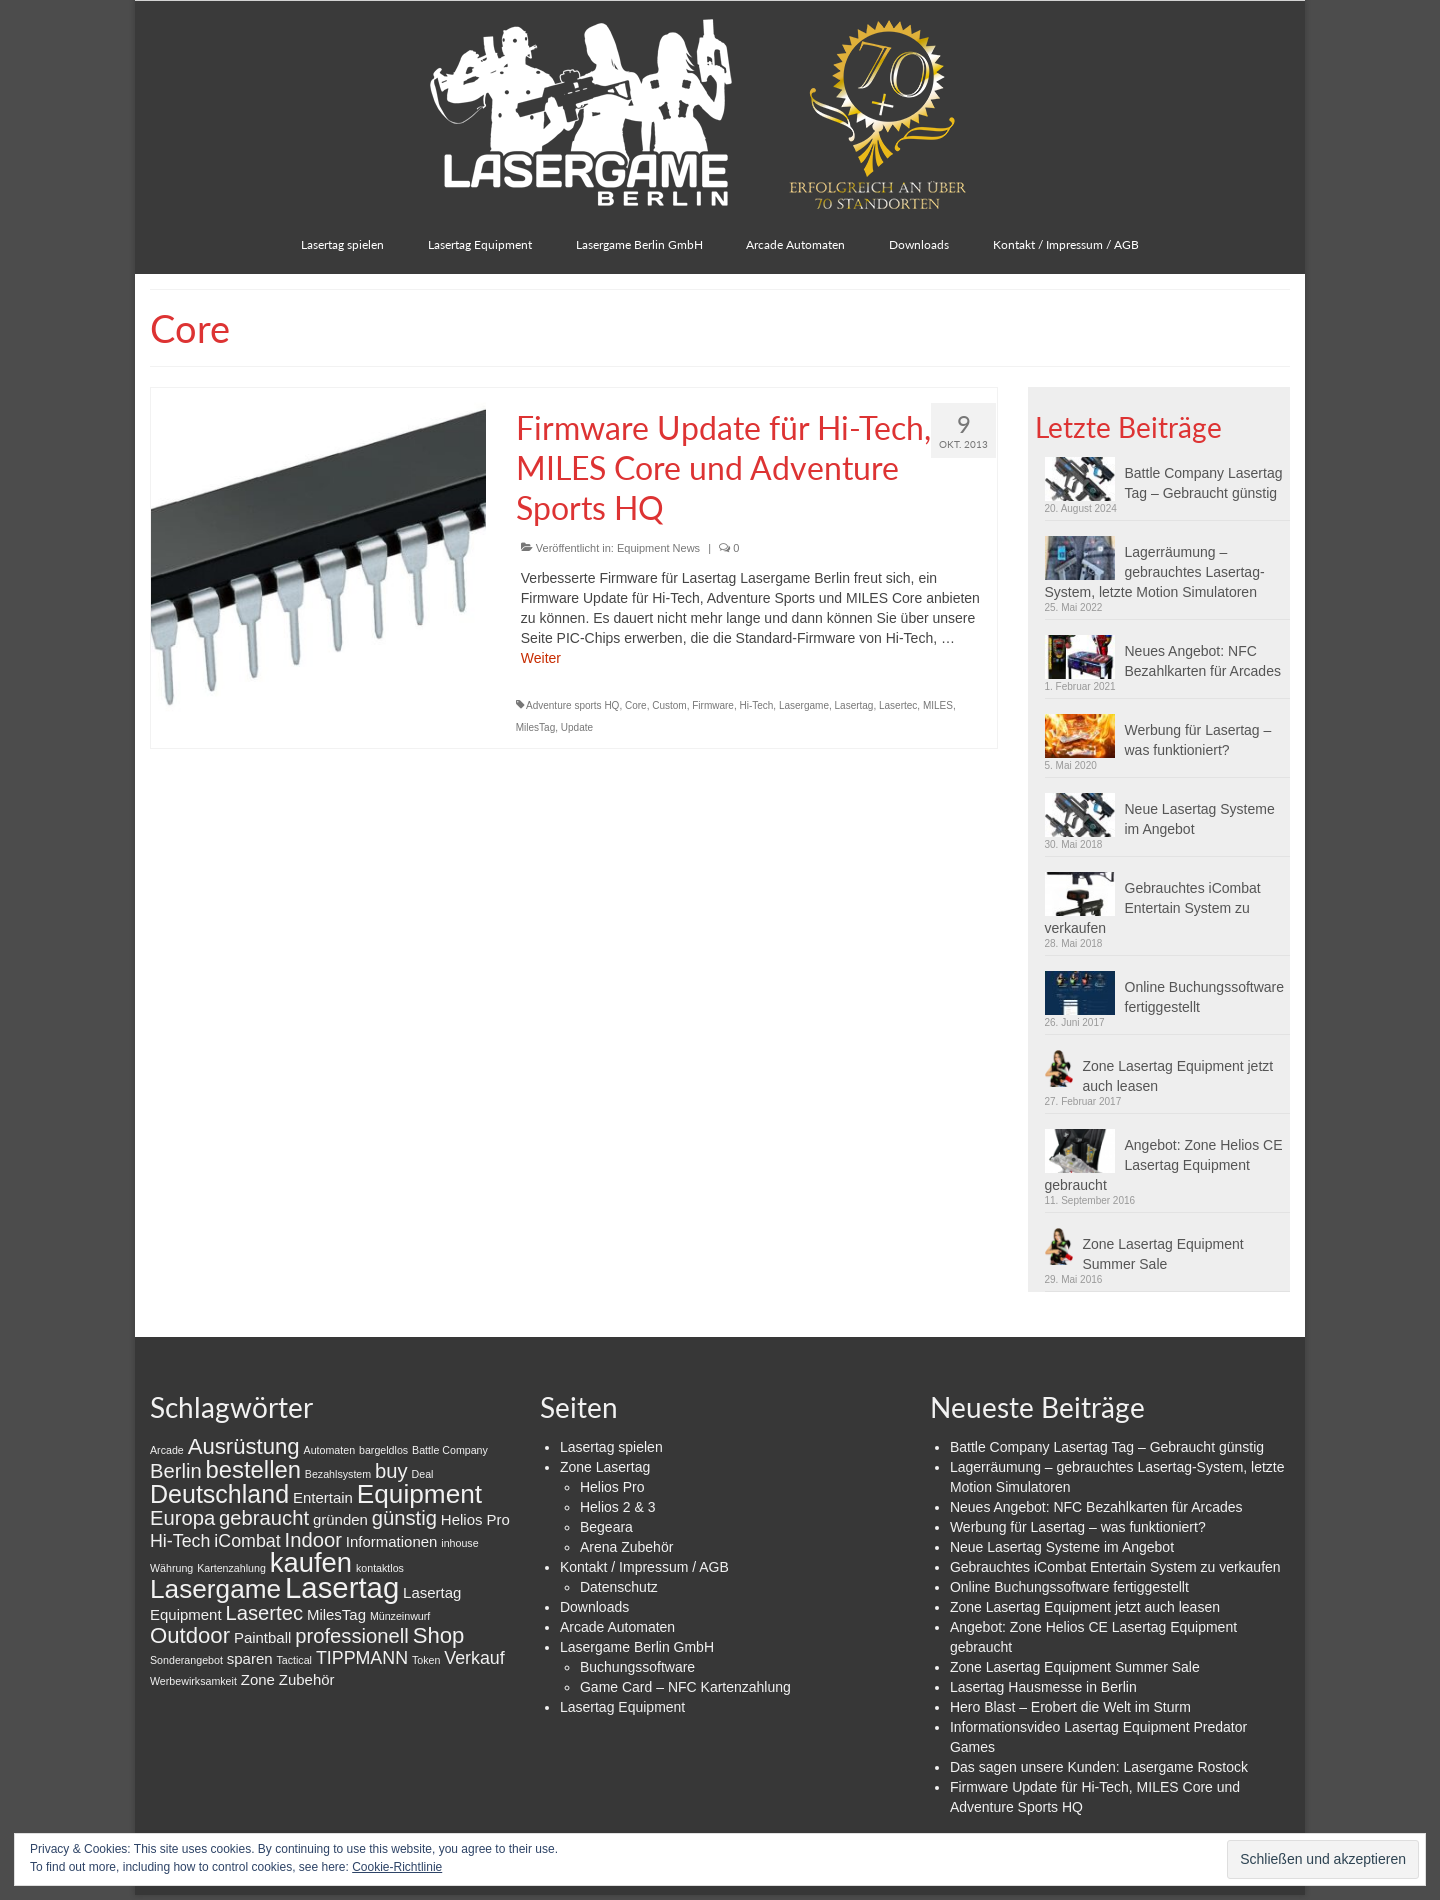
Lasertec (898, 705)
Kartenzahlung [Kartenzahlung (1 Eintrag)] (231, 1568)
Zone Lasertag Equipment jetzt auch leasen (1178, 1076)
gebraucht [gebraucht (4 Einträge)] (264, 1518)
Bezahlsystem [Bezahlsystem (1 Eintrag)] (338, 1474)
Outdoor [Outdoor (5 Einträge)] (190, 1635)
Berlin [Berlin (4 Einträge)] (176, 1471)
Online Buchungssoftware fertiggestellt (1205, 997)
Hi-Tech (756, 705)
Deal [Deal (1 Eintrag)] (423, 1474)
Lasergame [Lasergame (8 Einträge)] (215, 1589)
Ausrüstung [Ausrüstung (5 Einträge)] (244, 1446)
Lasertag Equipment (622, 1707)
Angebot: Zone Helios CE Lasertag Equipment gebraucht (1164, 1165)
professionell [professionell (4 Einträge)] (352, 1636)
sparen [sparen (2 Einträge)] (250, 1658)
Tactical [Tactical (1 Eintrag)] (294, 1660)
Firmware (713, 705)
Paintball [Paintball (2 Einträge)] (262, 1637)
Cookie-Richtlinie (397, 1867)
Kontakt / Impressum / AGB (644, 1567)
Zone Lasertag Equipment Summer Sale (1163, 1254)
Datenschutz (619, 1587)
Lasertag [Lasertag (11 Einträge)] (342, 1587)
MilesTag (535, 727)
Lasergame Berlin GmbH (637, 1647)
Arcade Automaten (617, 1627)
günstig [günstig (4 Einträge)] (404, 1518)
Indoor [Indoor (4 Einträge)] (313, 1540)
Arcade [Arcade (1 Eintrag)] (167, 1450)
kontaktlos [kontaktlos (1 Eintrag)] (380, 1568)
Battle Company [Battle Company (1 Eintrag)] (450, 1450)
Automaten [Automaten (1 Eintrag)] (330, 1450)
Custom (669, 705)
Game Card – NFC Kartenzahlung (685, 1687)
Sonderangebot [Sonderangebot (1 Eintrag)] (186, 1660)
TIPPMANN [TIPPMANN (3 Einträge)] (362, 1658)
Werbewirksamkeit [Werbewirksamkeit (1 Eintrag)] (193, 1681)
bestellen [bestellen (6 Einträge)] (253, 1469)
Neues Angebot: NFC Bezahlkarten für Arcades (1203, 661)
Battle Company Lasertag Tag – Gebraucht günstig (1204, 483)
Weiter (541, 658)
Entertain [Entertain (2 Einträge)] (323, 1497)
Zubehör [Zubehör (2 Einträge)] (307, 1679)
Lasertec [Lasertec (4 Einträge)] (264, 1613)
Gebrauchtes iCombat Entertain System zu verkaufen (1153, 908)
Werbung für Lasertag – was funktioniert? (1198, 740)
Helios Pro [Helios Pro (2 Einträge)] (475, 1519)
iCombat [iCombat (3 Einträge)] (247, 1541)
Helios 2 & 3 (617, 1507)
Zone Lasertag (605, 1467)
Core (636, 705)
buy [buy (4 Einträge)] (391, 1471)
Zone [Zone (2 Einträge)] (258, 1679)
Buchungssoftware (637, 1667)
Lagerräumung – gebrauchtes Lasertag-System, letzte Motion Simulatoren (1155, 572)
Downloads (594, 1607)
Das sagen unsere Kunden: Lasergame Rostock (1099, 1767)
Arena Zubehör (626, 1547)
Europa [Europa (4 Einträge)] (182, 1518)
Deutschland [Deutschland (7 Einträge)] (219, 1494)
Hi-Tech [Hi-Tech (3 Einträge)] (180, 1541)
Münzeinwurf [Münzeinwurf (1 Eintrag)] (400, 1616)
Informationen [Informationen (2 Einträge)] (392, 1541)
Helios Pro (612, 1487)
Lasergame (804, 705)
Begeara (606, 1527)
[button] (1085, 479)
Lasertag (854, 705)
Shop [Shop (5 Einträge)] (439, 1635)
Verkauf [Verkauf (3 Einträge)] (474, 1658)
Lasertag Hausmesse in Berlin (1043, 1687)
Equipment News (658, 548)
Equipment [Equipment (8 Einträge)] (419, 1494)
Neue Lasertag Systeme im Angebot (1200, 819)
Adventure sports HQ (572, 705)
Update (577, 727)
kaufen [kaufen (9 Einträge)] (311, 1562)
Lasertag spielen (611, 1447)
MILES (938, 705)
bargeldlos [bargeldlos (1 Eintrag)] (383, 1450)
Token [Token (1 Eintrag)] (426, 1660)
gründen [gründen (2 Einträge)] (340, 1519)
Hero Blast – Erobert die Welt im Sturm (1070, 1707)
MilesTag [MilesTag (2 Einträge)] (336, 1614)
